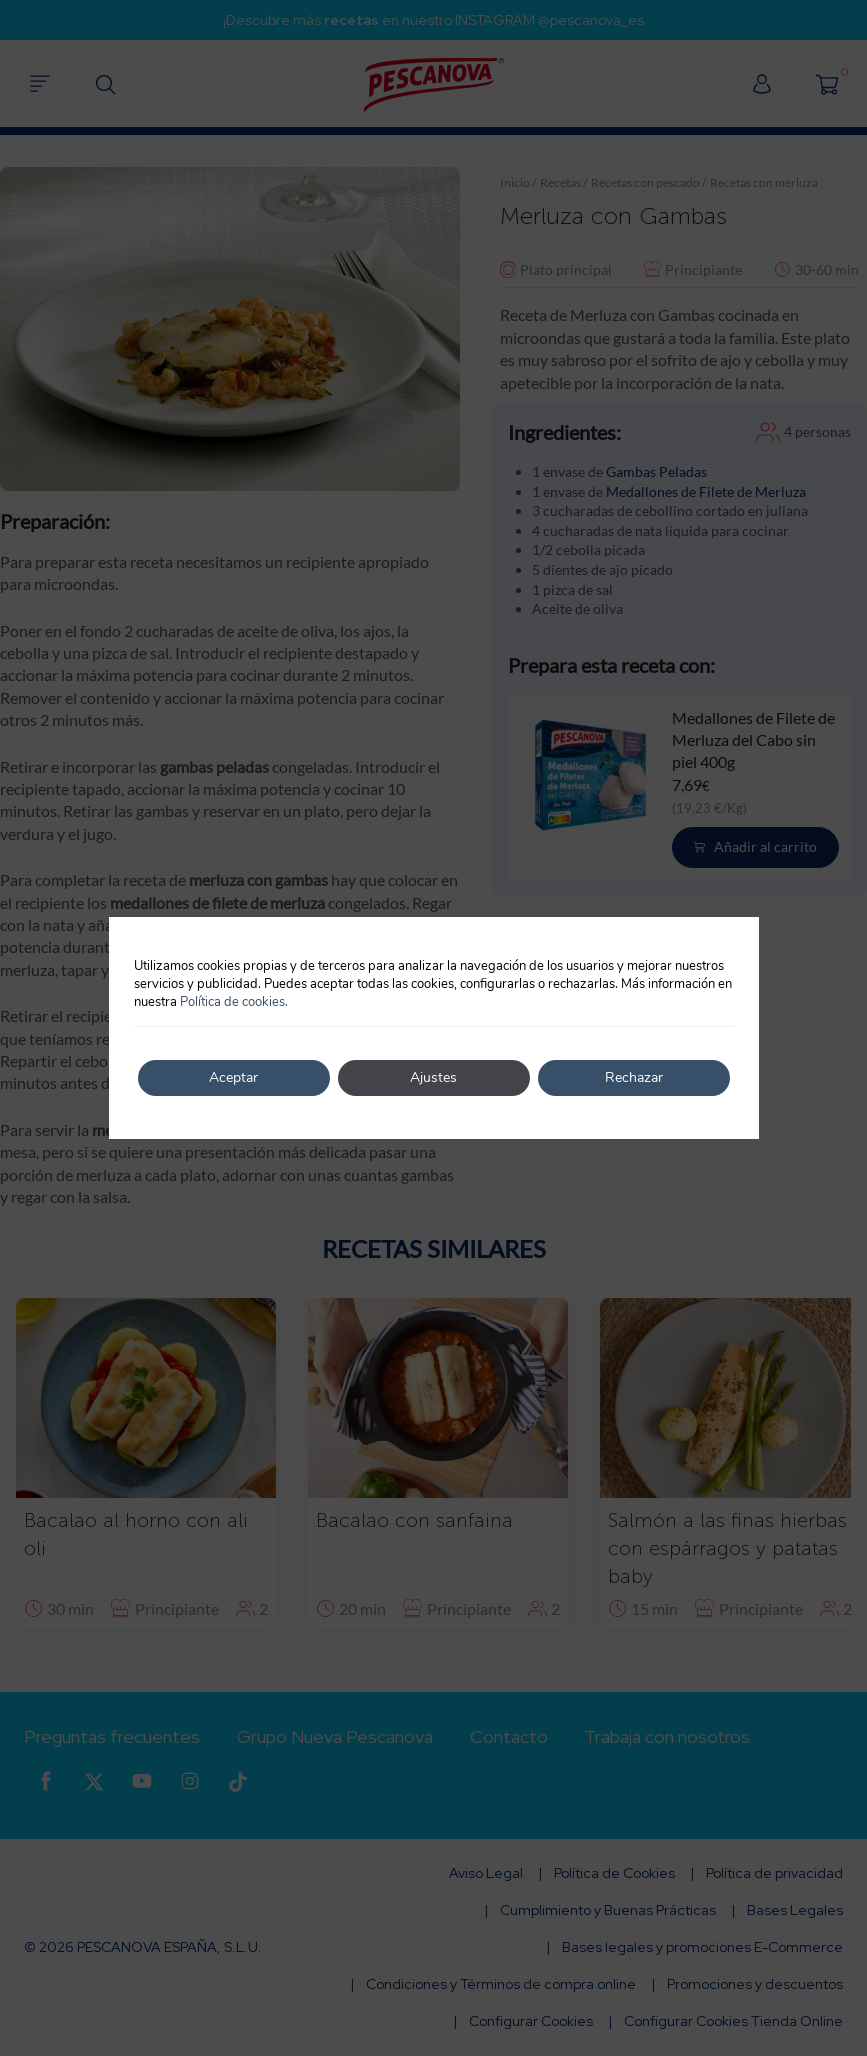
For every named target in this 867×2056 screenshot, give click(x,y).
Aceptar (233, 1077)
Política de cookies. (234, 1002)
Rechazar (634, 1077)
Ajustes (433, 1077)
